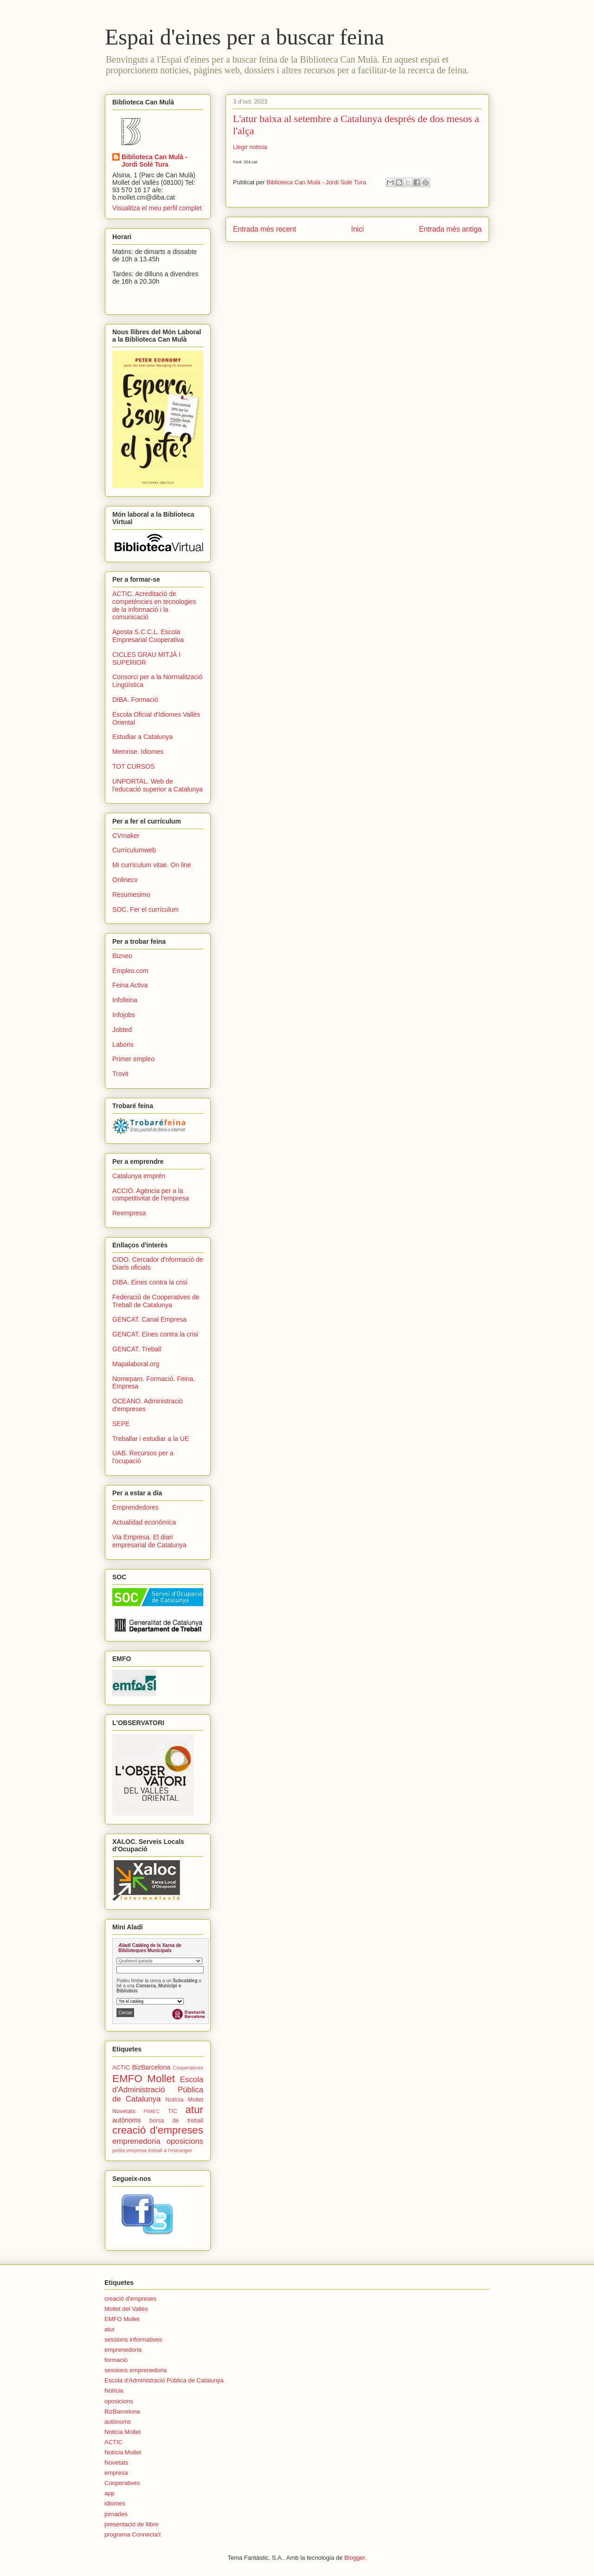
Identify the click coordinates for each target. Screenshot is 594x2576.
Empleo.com (130, 970)
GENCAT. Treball (136, 1349)
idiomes (114, 2503)
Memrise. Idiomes (137, 751)
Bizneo (122, 956)
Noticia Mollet (122, 2431)
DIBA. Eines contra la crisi (149, 1282)
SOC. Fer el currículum (145, 909)
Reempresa (129, 1213)
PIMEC (151, 2111)
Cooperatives (188, 2067)
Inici (357, 229)
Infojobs (123, 1015)
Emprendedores (135, 1507)
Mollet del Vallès (126, 2308)
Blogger (354, 2557)
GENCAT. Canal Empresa (149, 1319)
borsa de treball (176, 2120)
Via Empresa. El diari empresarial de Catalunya (149, 1541)
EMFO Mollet (143, 2078)
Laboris (123, 1044)
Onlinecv (124, 879)
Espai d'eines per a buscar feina (244, 37)
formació (116, 2359)
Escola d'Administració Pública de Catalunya (157, 2089)
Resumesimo (131, 894)
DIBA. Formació (135, 699)
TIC (172, 2111)
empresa (116, 2472)
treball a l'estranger (170, 2150)
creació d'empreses (157, 2130)
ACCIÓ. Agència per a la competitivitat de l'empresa (150, 1194)
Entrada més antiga (450, 229)
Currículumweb (134, 850)
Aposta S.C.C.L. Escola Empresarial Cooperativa (148, 635)
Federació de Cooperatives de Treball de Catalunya (156, 1301)
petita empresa (129, 2150)
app (109, 2493)
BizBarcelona (151, 2067)
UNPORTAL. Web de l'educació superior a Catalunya (157, 785)
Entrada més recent (264, 229)
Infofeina (124, 1000)
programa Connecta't (132, 2534)
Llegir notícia (250, 146)
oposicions (185, 2141)
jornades (116, 2514)
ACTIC (121, 2067)
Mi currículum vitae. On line (151, 865)
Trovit (120, 1073)
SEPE (120, 1424)
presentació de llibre (131, 2524)
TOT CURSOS (133, 766)
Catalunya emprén (138, 1176)
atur (194, 2109)
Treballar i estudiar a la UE (150, 1438)
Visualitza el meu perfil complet (157, 208)
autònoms (126, 2120)
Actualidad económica (144, 1522)
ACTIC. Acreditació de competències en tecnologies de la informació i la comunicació (154, 605)
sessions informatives (133, 2339)
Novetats (124, 2111)
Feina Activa (130, 985)
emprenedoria (136, 2141)
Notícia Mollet (184, 2099)
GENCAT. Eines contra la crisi (155, 1334)
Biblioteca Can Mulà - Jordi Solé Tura (154, 160)
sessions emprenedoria (135, 2370)
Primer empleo (133, 1059)
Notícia (113, 2390)
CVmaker (125, 835)
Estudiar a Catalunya (142, 736)
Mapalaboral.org (135, 1364)
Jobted (122, 1029)
